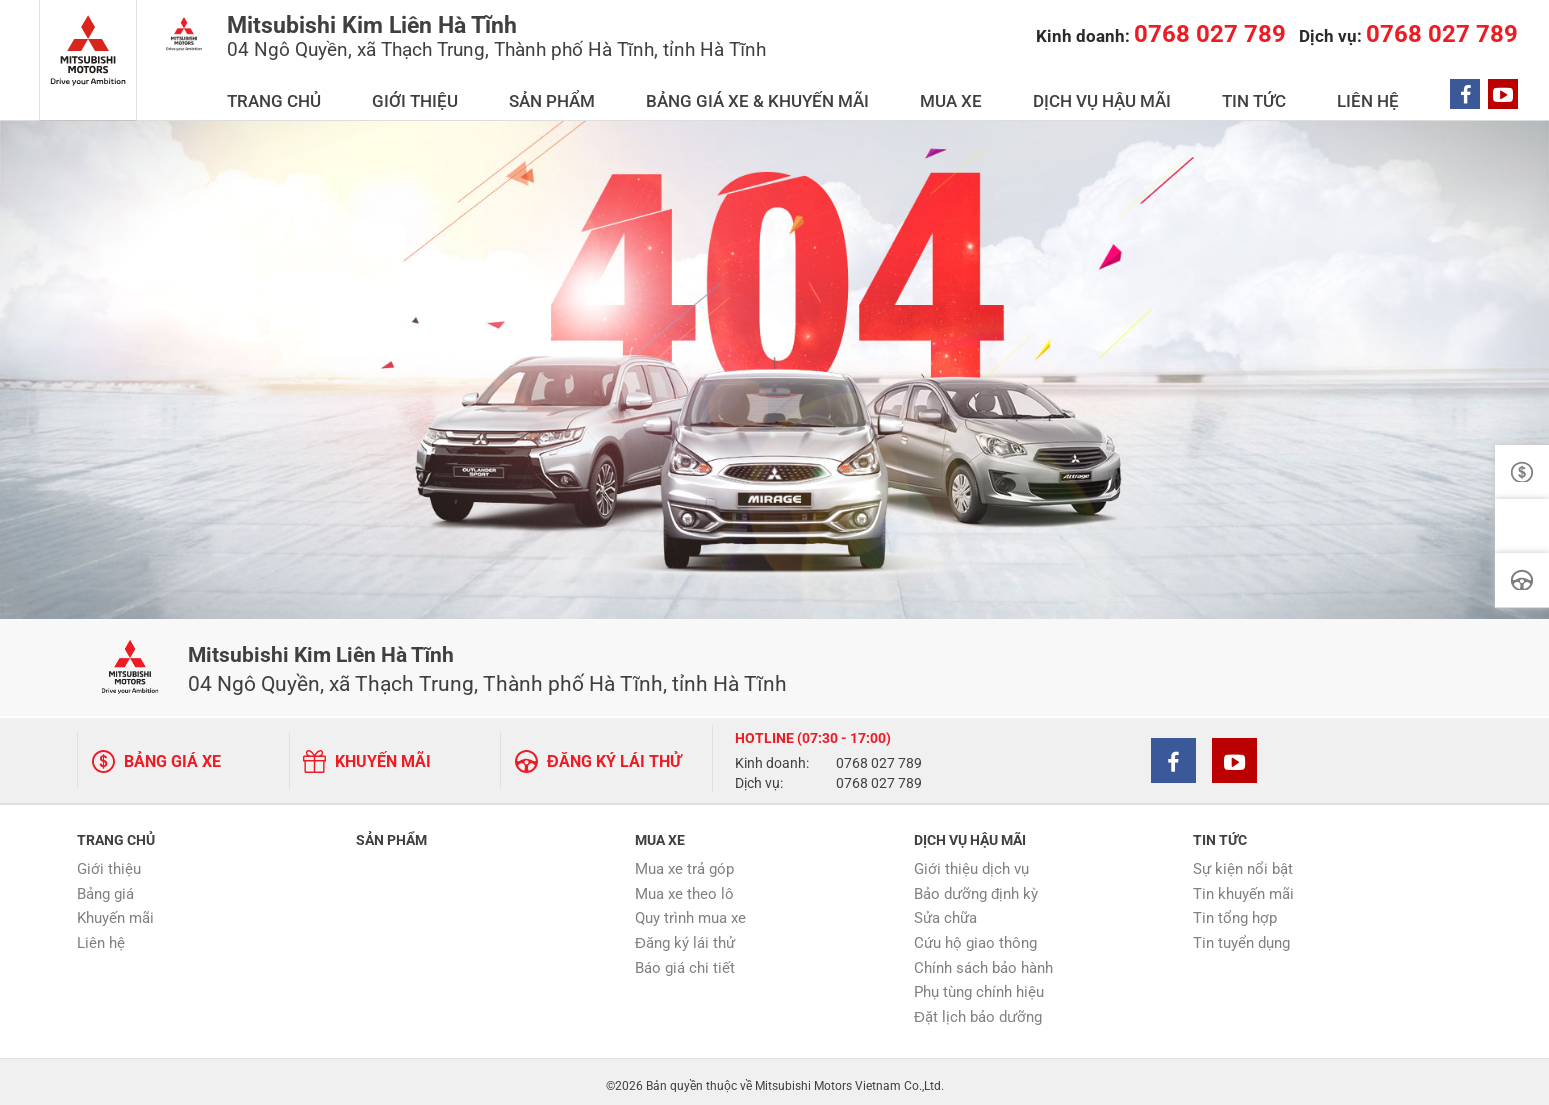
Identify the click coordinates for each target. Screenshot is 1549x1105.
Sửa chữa (945, 911)
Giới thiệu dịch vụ (971, 862)
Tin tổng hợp (1235, 911)
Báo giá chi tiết (685, 960)
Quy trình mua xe (690, 911)
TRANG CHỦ (520, 91)
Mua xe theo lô (684, 886)
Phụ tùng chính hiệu (979, 985)
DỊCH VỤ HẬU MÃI (1189, 91)
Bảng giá (105, 886)
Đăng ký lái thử (685, 936)
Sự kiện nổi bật (1243, 862)
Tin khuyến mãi (1243, 886)
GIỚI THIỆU (630, 91)
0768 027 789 (879, 758)
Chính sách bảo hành (983, 960)
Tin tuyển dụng (1241, 936)
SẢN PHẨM (737, 91)
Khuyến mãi (115, 911)
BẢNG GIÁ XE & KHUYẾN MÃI (909, 91)
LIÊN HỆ (1395, 91)
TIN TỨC (1310, 91)
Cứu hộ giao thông (975, 936)
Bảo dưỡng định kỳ (976, 886)
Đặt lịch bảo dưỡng (978, 1010)
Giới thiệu (109, 862)
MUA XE (1069, 91)
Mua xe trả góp (684, 862)
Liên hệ (101, 936)
